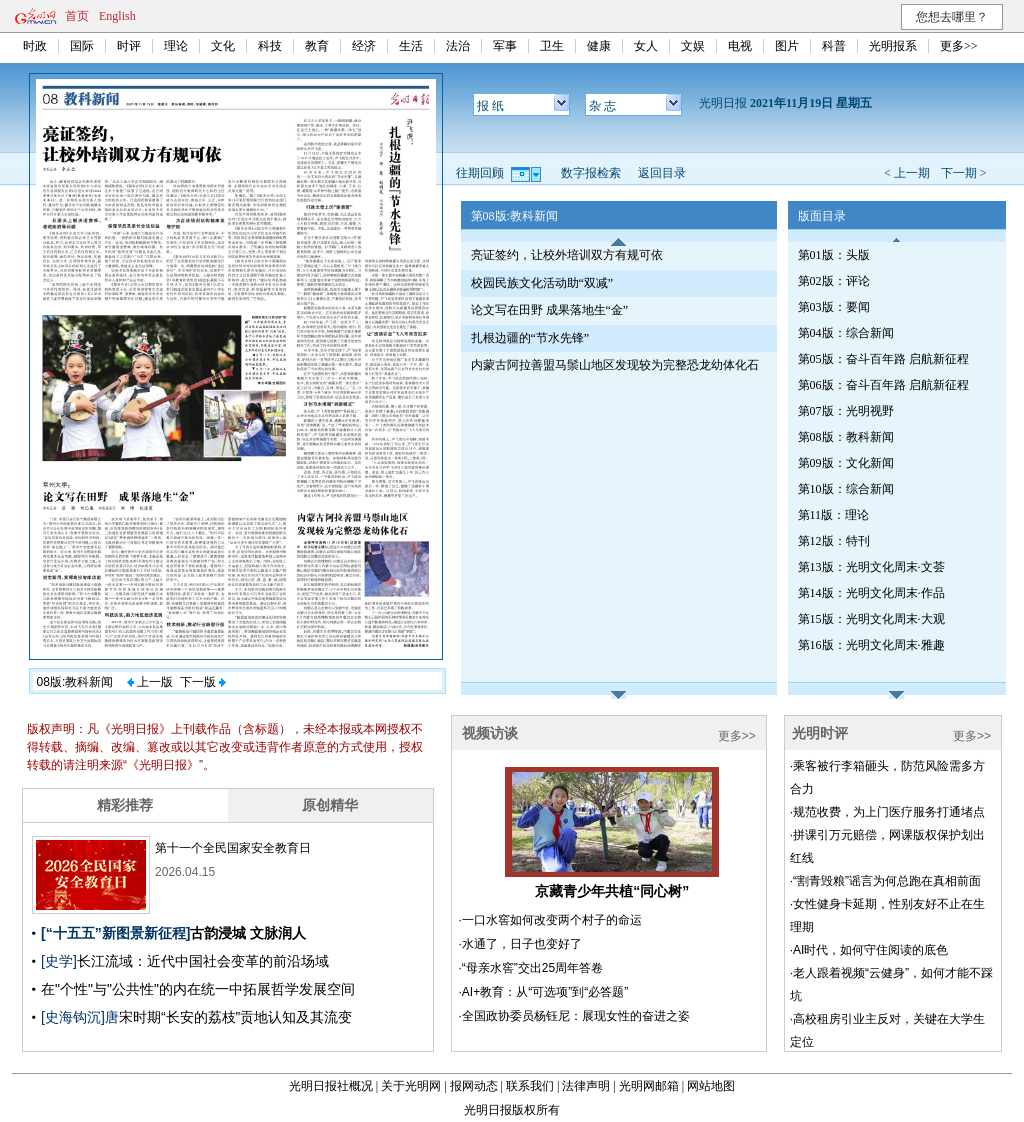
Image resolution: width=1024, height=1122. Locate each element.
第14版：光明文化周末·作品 (871, 593)
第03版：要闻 (834, 307)
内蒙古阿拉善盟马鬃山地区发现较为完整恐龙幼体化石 (615, 365)
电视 (740, 46)
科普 (834, 46)
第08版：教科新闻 (846, 437)
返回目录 (662, 173)
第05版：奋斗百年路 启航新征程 (883, 359)
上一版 (150, 682)
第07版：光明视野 (846, 411)
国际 (82, 46)
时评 (129, 46)
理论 (176, 46)
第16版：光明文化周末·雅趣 (871, 645)
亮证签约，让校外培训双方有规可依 (567, 255)
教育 (317, 46)
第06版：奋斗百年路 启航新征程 (883, 385)
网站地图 (711, 1086)
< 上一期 (907, 173)
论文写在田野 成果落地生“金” (550, 310)
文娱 (693, 46)
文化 (223, 46)
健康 (599, 46)
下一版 (203, 682)
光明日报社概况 (331, 1086)
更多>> (959, 46)
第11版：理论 (834, 515)
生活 (411, 46)
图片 (787, 46)
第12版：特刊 (834, 541)
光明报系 (893, 46)
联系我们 (530, 1086)
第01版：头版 (834, 255)
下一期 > (964, 173)
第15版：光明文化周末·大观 (871, 619)
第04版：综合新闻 (846, 333)
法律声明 (586, 1086)
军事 (505, 46)
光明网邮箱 (649, 1086)
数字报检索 (591, 173)
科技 (270, 46)
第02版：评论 (834, 281)
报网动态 (474, 1086)
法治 (458, 46)
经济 (364, 46)
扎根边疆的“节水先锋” (530, 338)
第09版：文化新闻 (846, 463)
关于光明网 (411, 1086)
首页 (77, 16)
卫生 (552, 46)
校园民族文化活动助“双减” (542, 283)
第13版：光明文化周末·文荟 (871, 567)
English (117, 16)
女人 (646, 46)
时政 (35, 46)
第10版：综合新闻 (846, 489)
